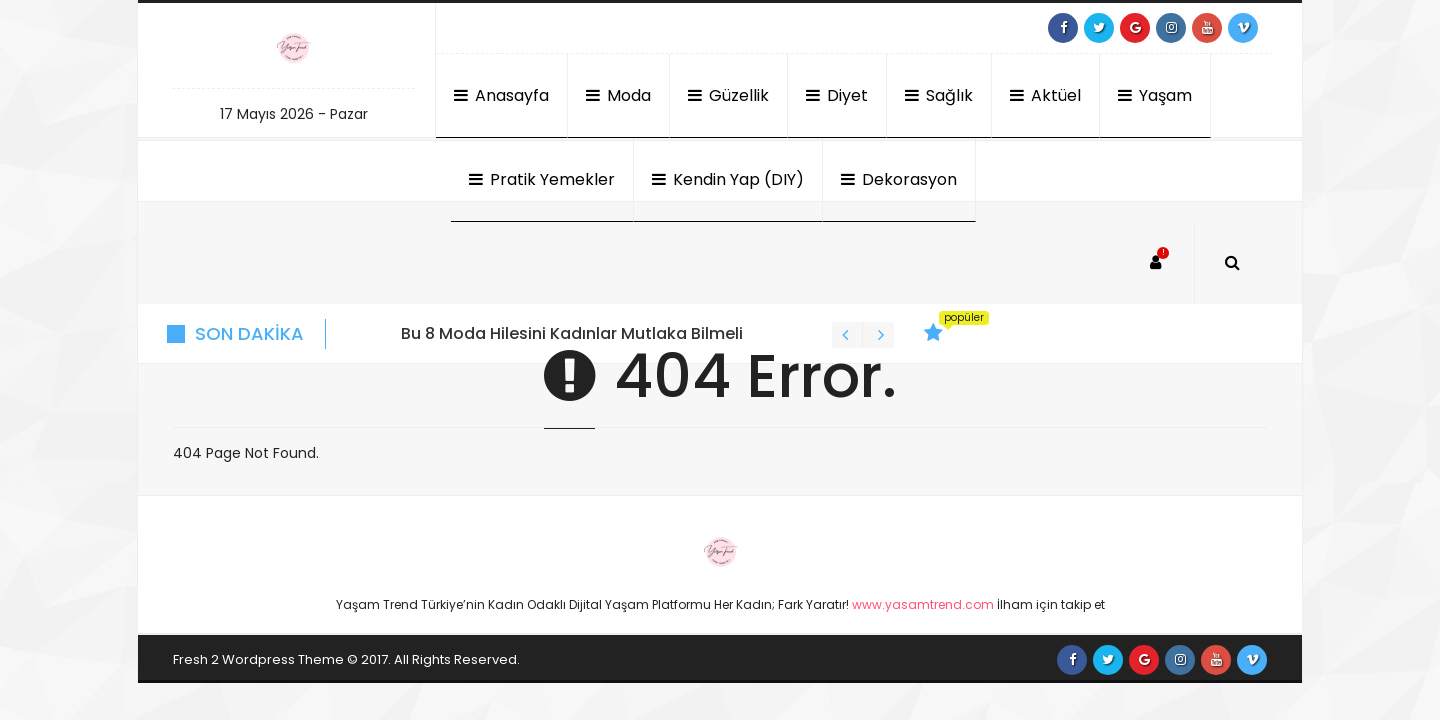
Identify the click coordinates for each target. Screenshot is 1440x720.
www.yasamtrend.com (923, 604)
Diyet (837, 95)
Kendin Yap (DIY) (728, 179)
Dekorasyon (899, 179)
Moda (618, 95)
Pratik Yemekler (542, 179)
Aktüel (1045, 95)
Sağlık (939, 95)
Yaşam (1155, 95)
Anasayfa (501, 95)
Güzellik (728, 95)
